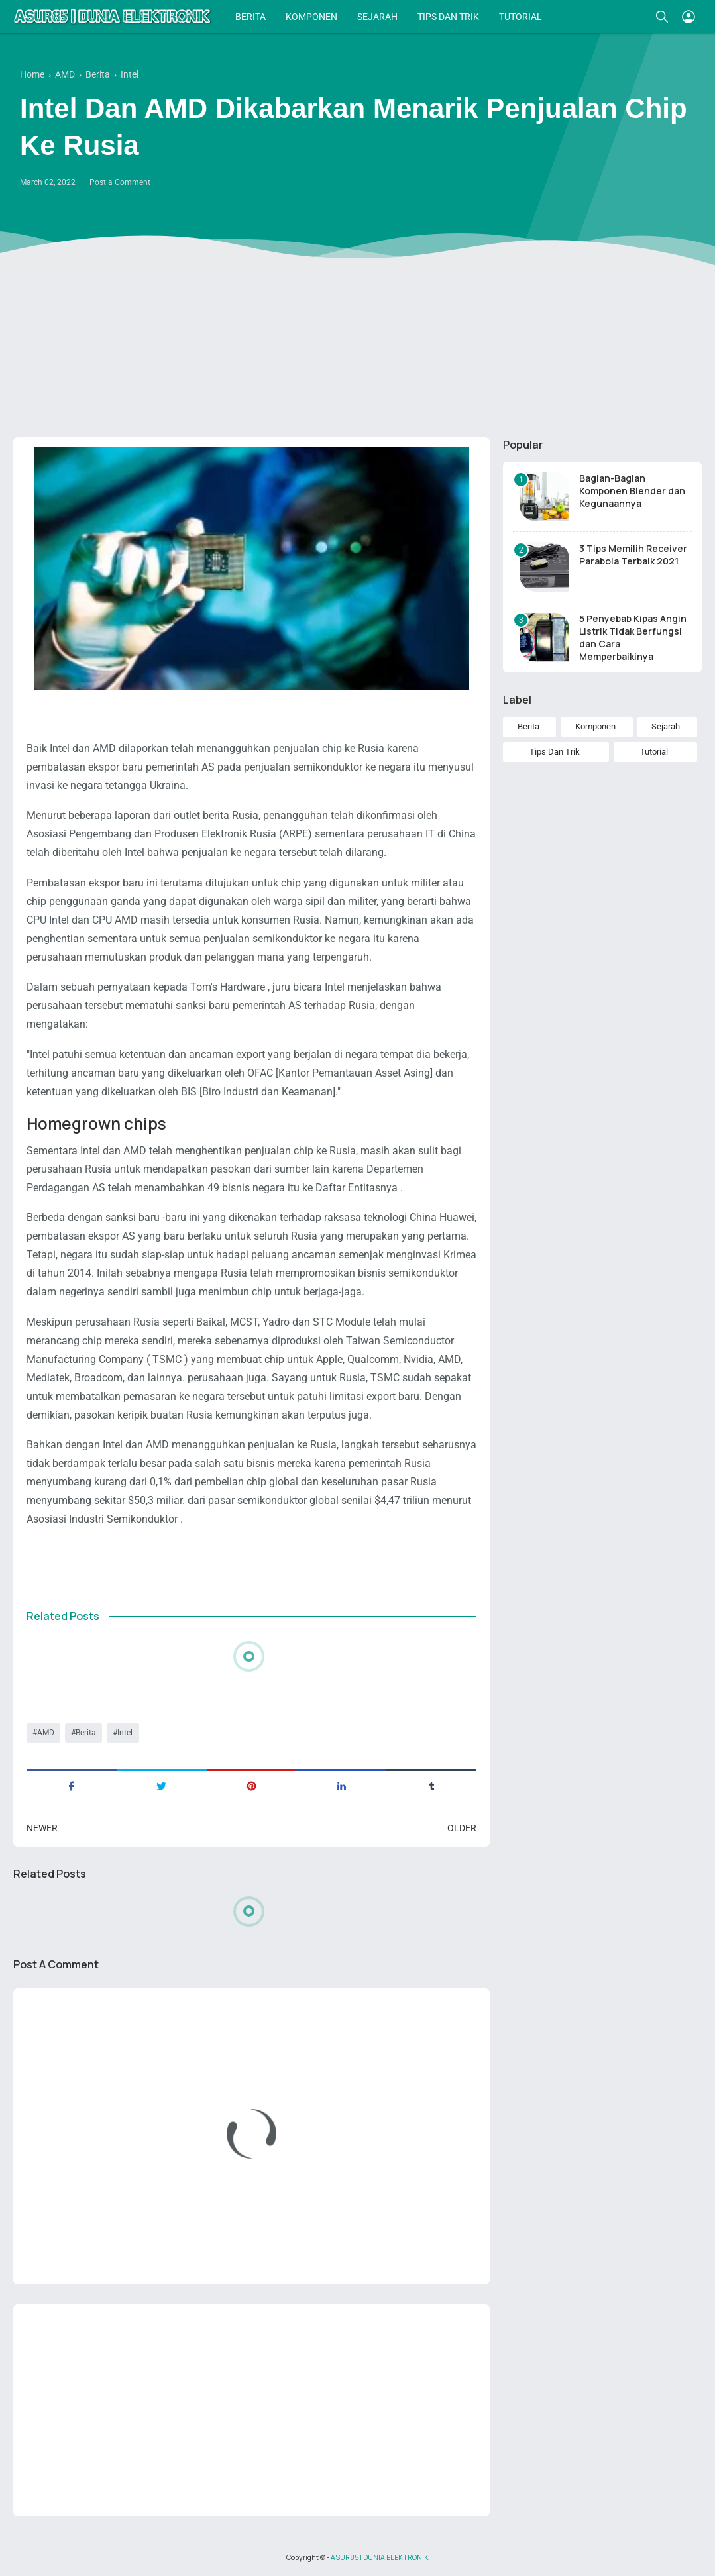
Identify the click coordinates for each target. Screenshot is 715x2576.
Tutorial (654, 752)
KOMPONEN (311, 16)
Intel (125, 1732)
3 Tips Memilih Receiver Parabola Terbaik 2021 (633, 554)
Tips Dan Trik (554, 752)
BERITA (250, 16)
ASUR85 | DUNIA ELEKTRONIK (380, 2557)
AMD (45, 1732)
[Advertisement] (357, 324)
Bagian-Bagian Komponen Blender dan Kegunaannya (632, 491)
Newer (42, 1828)
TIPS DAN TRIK (448, 16)
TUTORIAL (520, 16)
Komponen (595, 726)
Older (461, 1828)
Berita (86, 1732)
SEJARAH (377, 16)
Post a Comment (119, 182)
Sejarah (665, 726)
